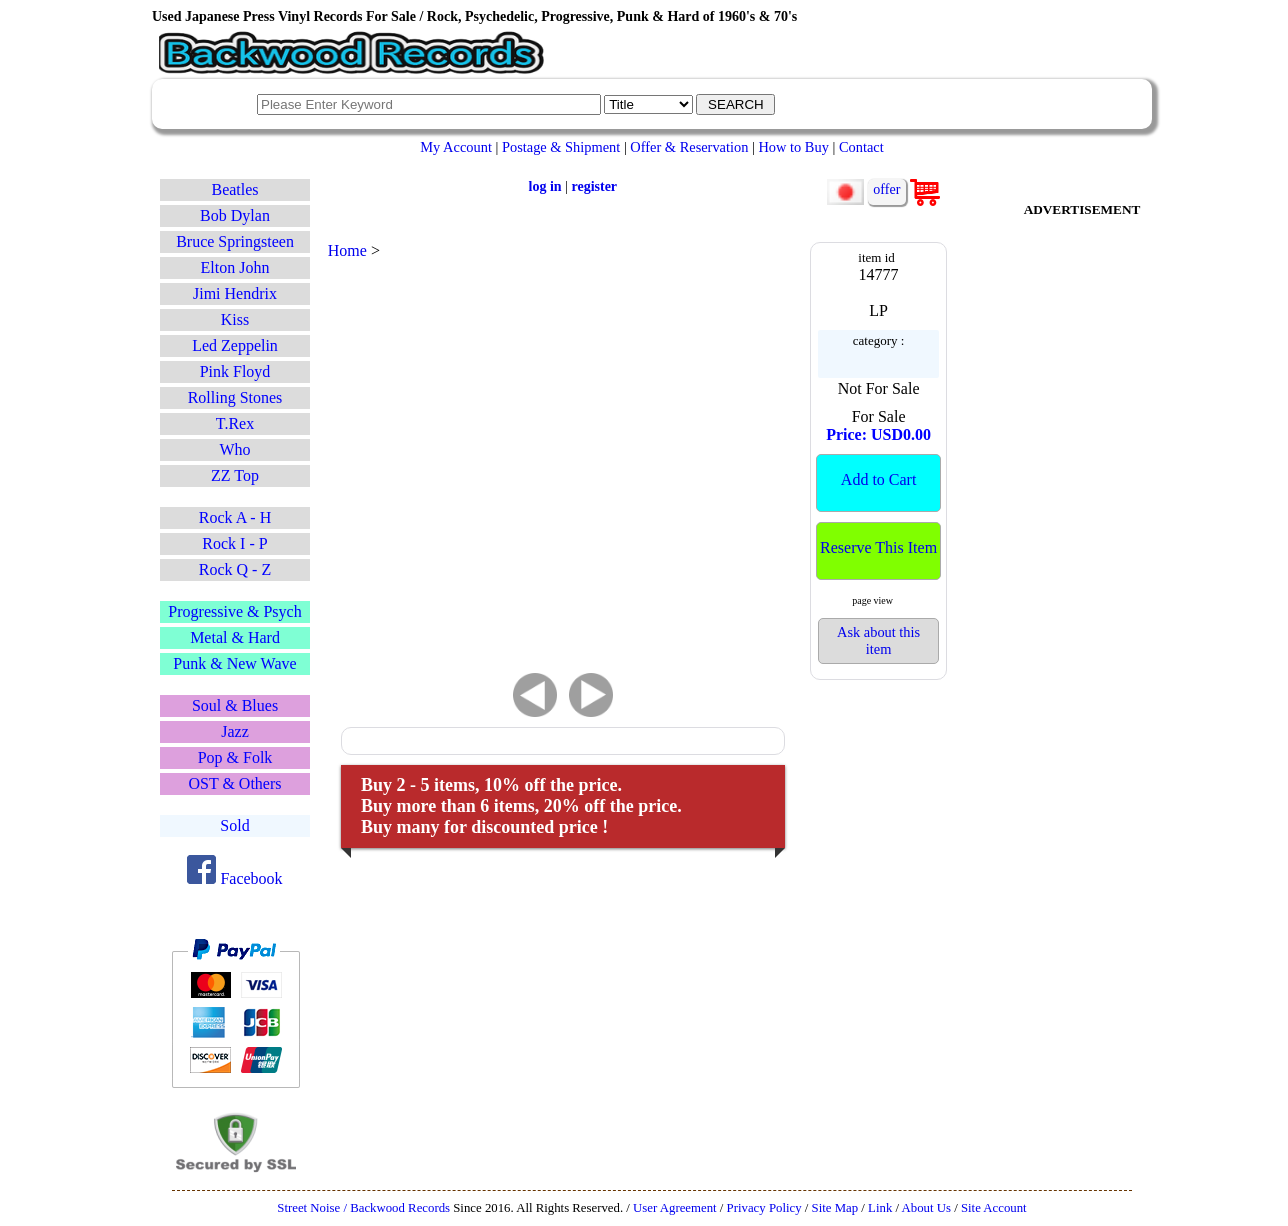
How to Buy (793, 147)
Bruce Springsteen (235, 241)
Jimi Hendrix (235, 293)
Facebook (234, 878)
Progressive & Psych (234, 611)
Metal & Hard (235, 637)
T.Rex (235, 423)
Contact (861, 147)
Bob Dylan (235, 215)
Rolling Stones (235, 397)
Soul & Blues (235, 705)
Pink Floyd (235, 371)
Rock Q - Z (235, 569)
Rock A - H (235, 517)
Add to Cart (879, 479)
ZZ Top (235, 475)
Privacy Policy (764, 1208)
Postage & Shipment (561, 147)
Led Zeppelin (235, 345)
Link (880, 1208)
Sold (234, 825)
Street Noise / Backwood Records (363, 1208)
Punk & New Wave (234, 663)
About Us (926, 1208)
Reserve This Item (878, 547)
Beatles (234, 189)
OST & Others (234, 783)
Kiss (235, 319)
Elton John (235, 267)
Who (234, 449)
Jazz (235, 731)
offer (886, 189)
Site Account (994, 1208)
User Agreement (675, 1208)
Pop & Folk (235, 757)
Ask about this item (878, 640)
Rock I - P (234, 543)
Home (347, 250)
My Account (456, 147)
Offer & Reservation (689, 147)
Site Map (835, 1208)
